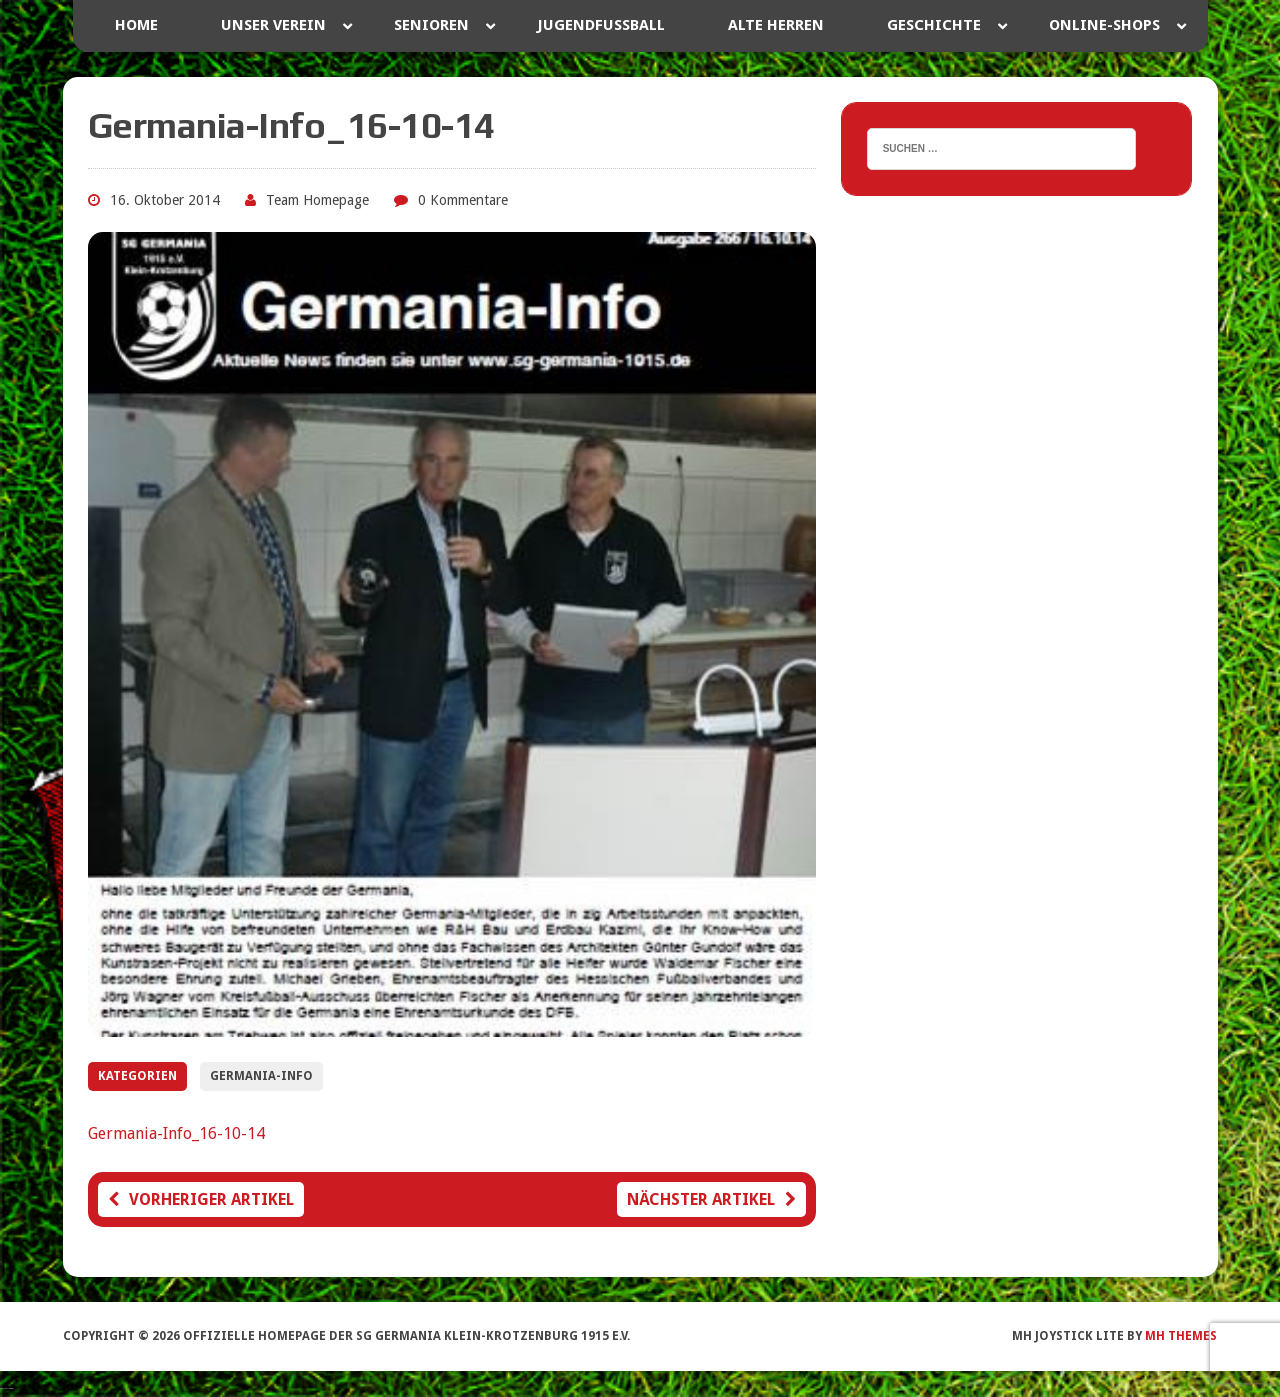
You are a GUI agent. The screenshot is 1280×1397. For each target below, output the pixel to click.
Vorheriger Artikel (201, 1199)
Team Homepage (317, 200)
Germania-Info (261, 1076)
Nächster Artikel (711, 1199)
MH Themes (1181, 1336)
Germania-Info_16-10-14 (176, 1133)
